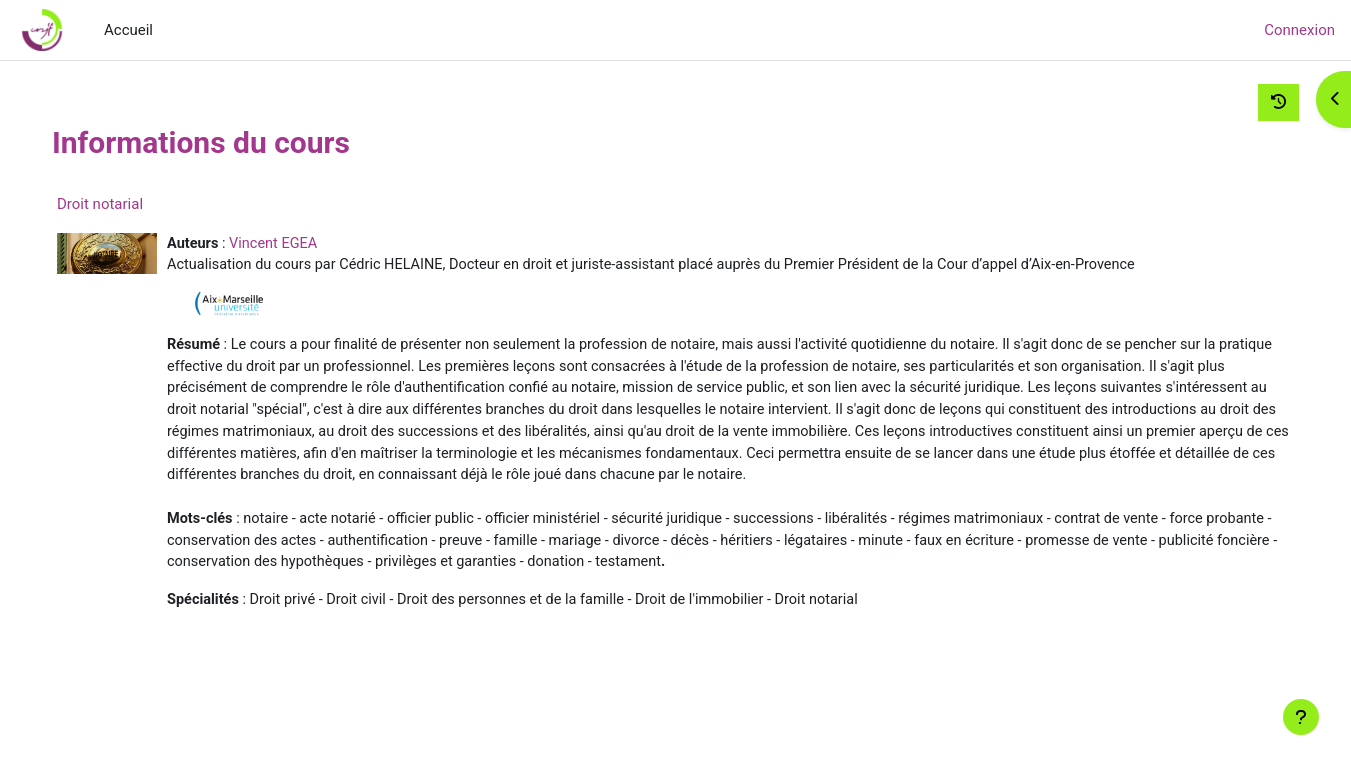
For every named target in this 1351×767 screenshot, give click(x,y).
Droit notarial (142, 204)
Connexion (1299, 30)
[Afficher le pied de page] (1301, 717)
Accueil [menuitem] (128, 30)
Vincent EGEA (319, 244)
